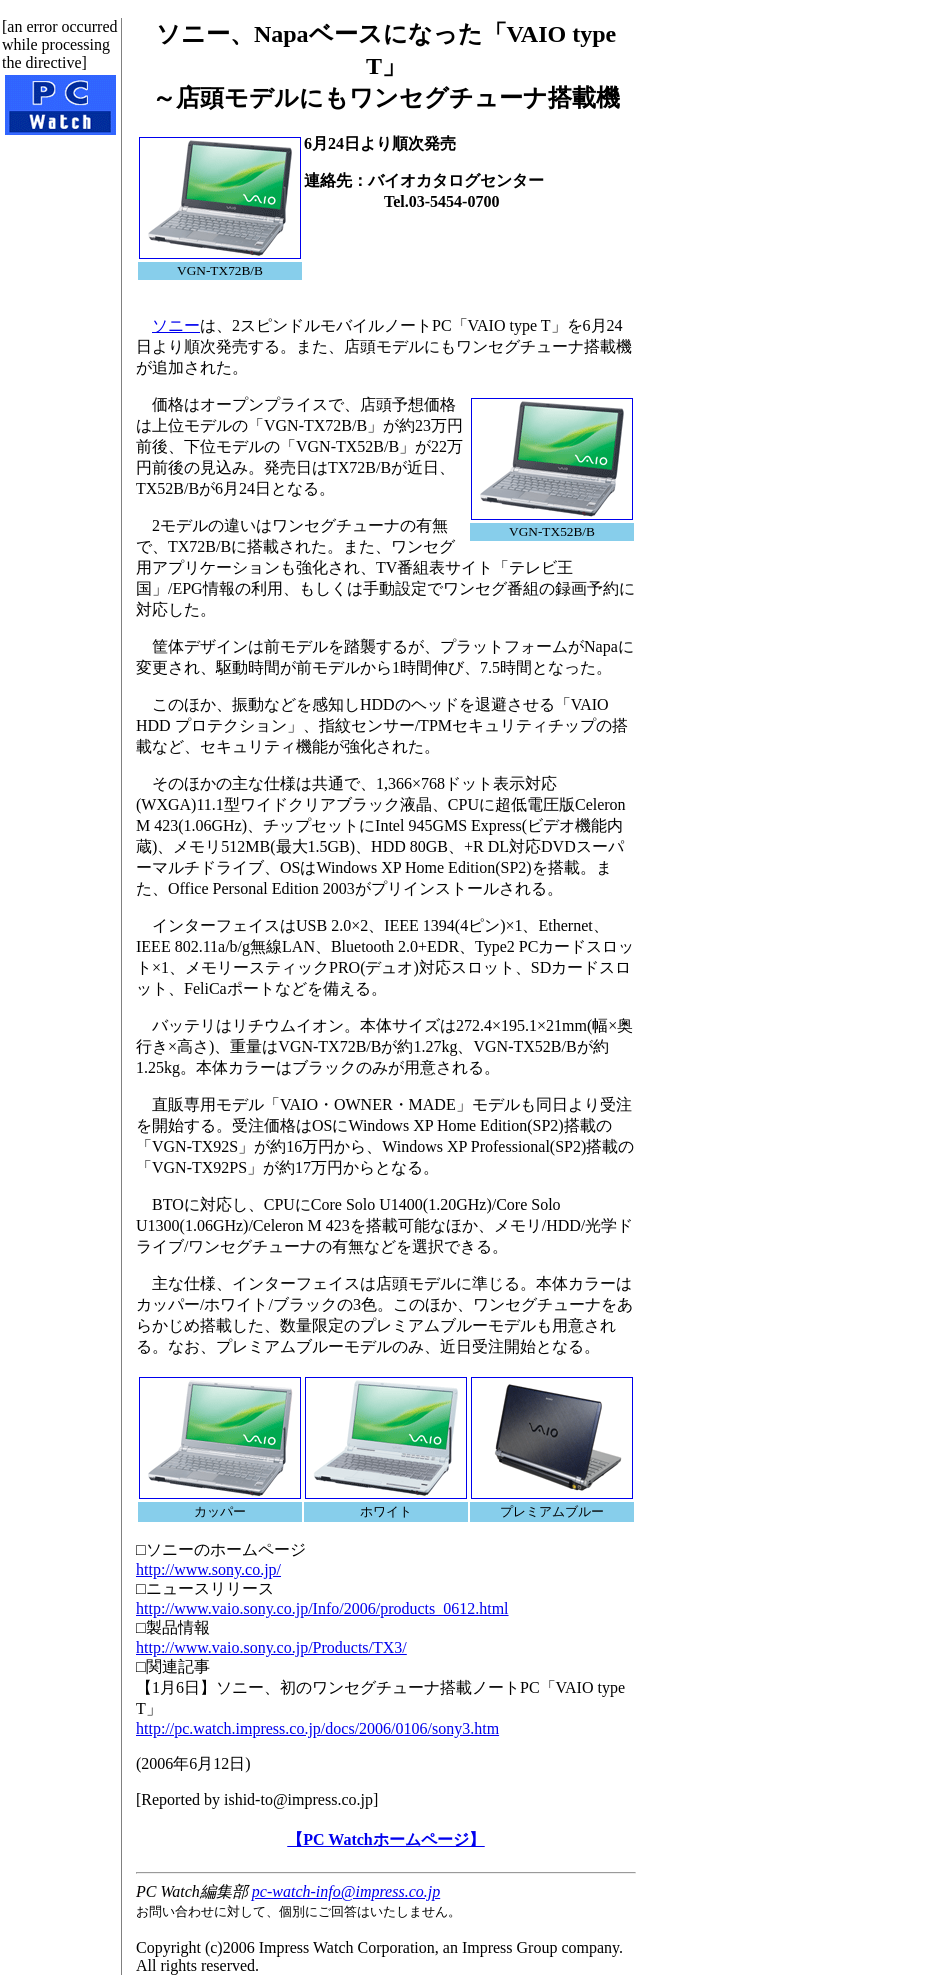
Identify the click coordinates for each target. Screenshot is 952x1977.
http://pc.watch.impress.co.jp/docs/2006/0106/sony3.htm (317, 1728)
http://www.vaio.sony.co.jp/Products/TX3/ (271, 1647)
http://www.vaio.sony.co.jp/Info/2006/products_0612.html (322, 1608)
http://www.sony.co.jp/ (208, 1569)
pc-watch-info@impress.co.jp (346, 1891)
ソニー (176, 325)
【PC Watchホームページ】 (385, 1839)
